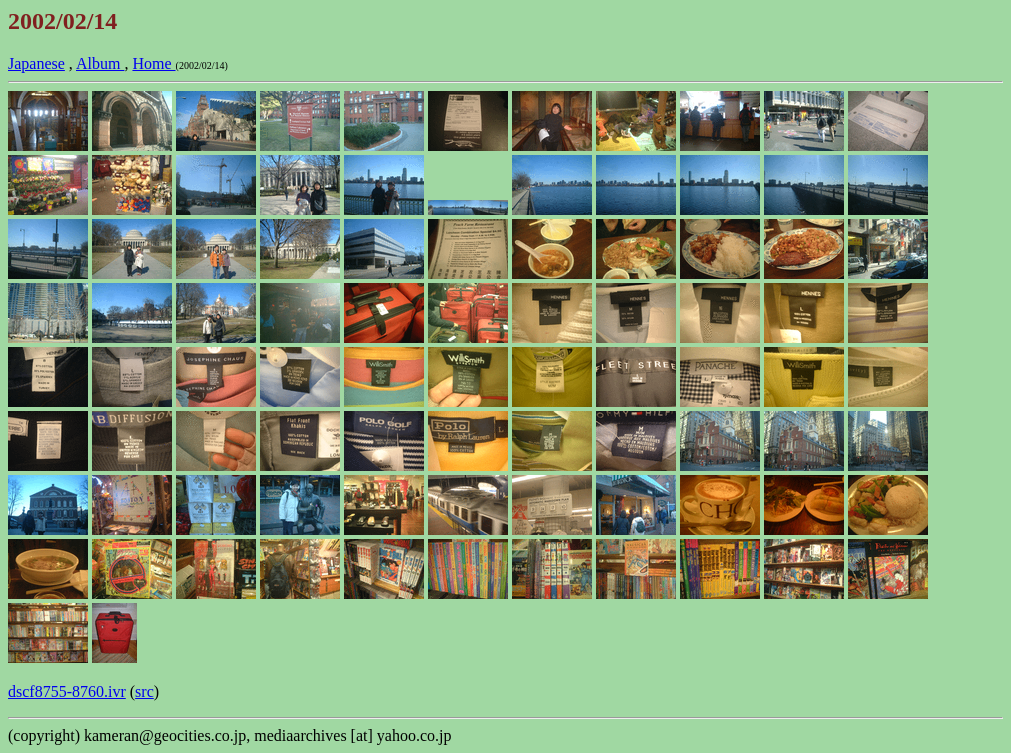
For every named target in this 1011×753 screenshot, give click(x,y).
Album (100, 63)
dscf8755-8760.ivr (67, 691)
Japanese (36, 63)
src (144, 691)
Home (153, 63)
